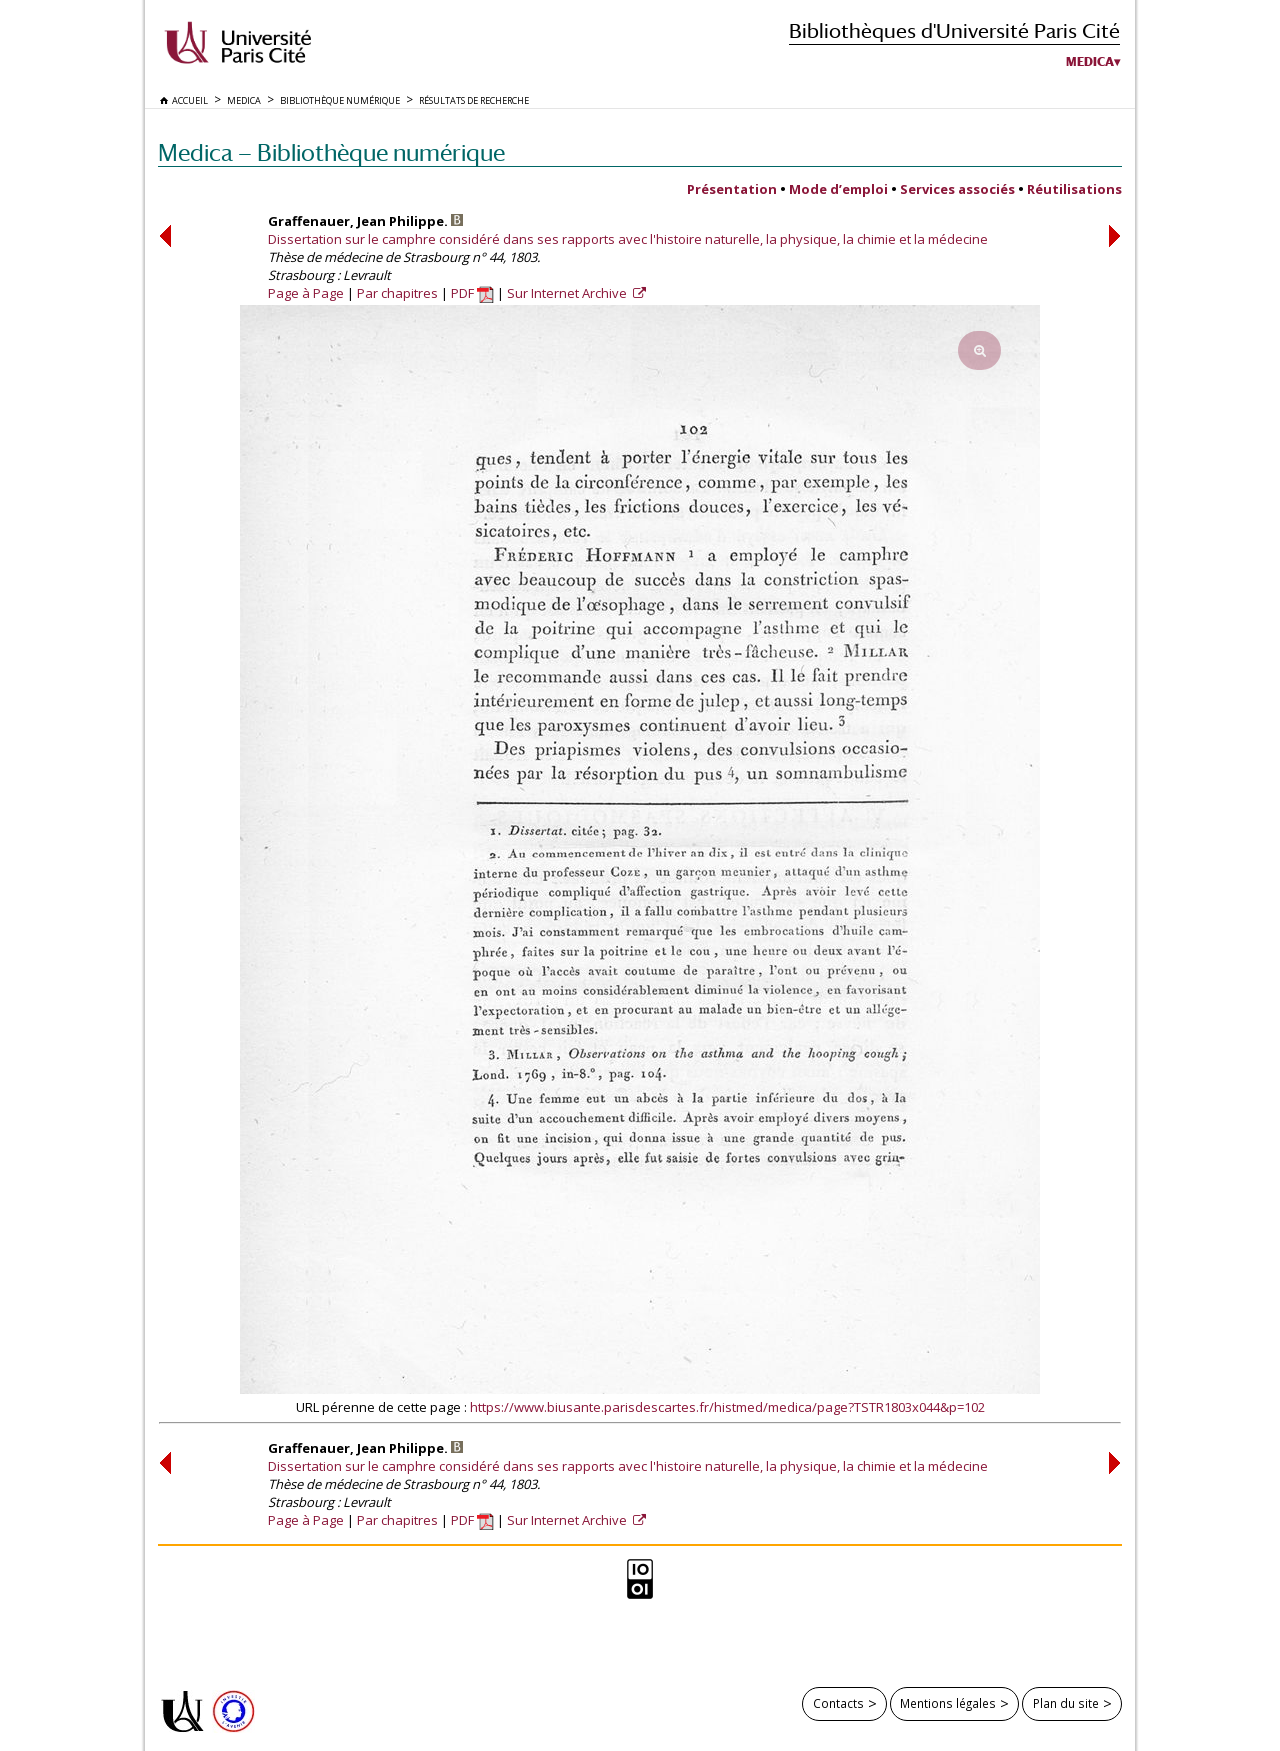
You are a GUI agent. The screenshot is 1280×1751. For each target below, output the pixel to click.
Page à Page (306, 293)
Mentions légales (948, 1703)
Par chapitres (397, 293)
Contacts (838, 1703)
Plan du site (1066, 1703)
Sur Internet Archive (568, 293)
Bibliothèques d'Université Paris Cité (954, 30)
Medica (1090, 62)
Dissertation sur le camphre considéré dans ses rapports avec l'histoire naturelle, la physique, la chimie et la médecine (628, 239)
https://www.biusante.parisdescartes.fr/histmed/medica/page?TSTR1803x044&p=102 (727, 1407)
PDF (472, 293)
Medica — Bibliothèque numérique (331, 152)
